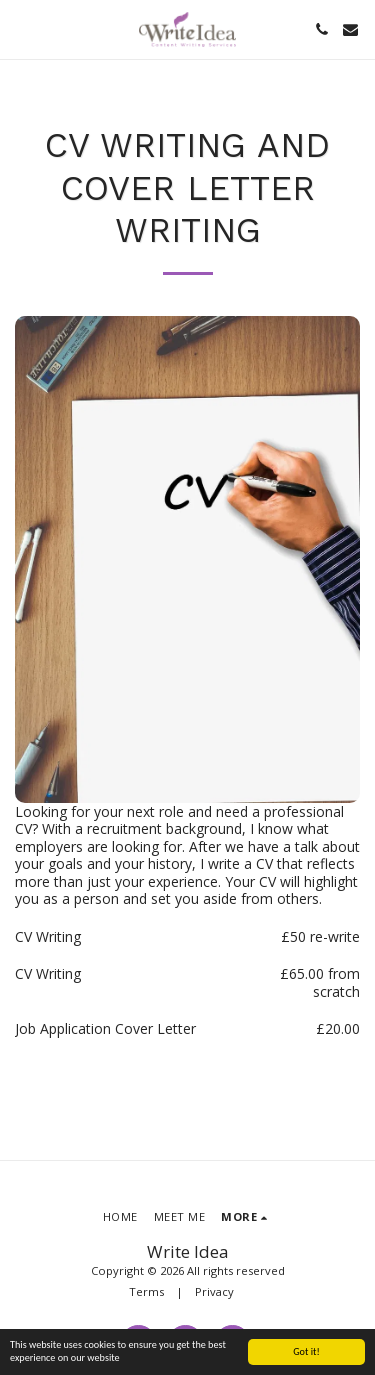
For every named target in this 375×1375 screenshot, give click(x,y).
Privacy (214, 1291)
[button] (22, 28)
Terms (146, 1291)
